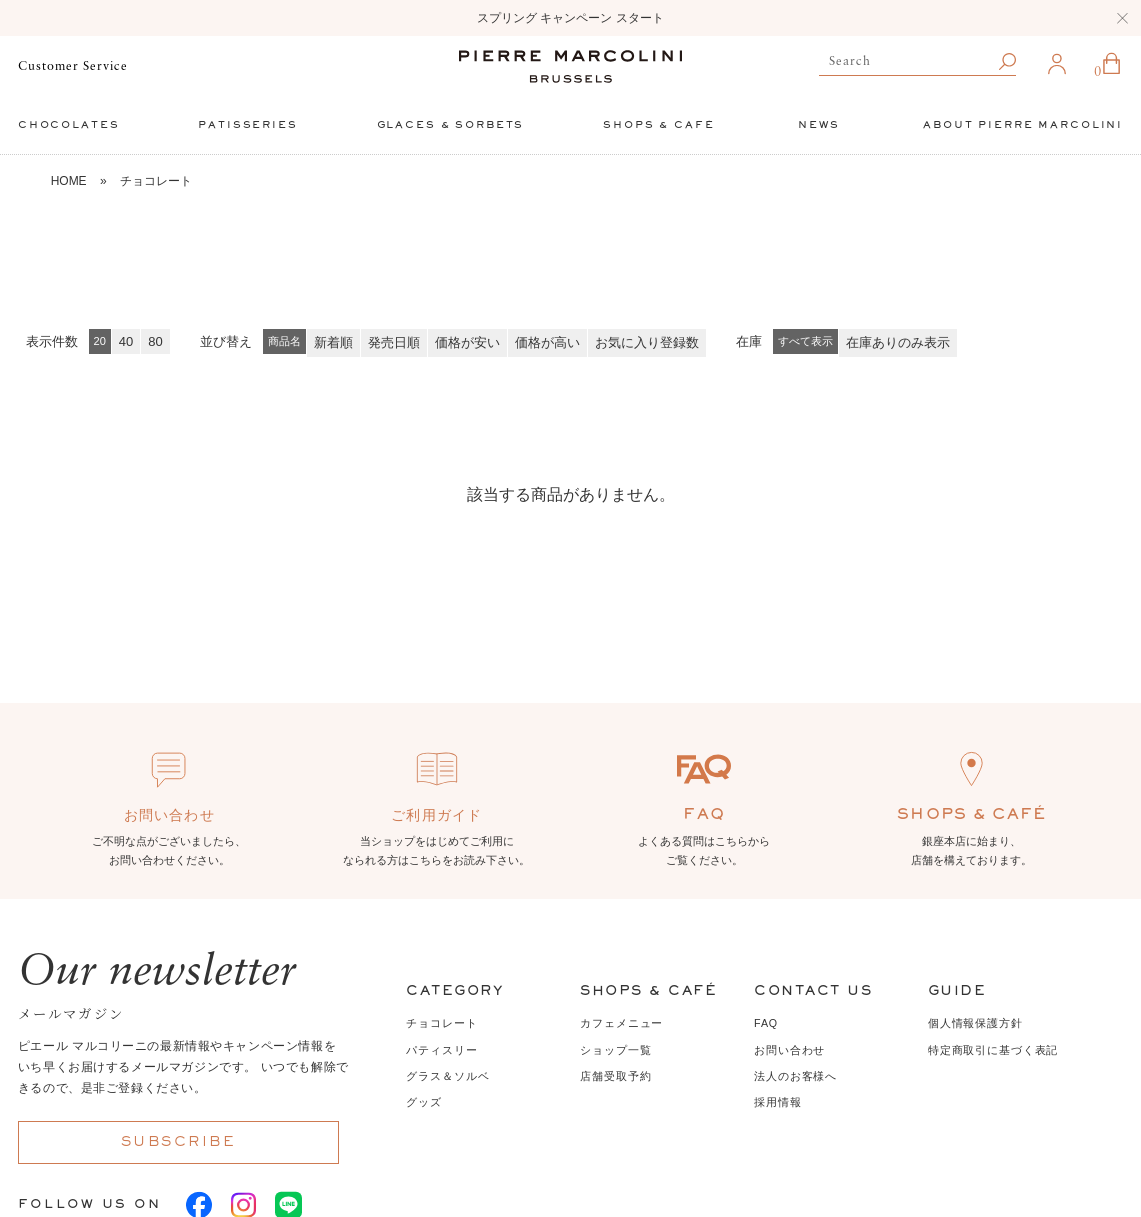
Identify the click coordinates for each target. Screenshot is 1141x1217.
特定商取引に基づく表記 (993, 1050)
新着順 (333, 342)
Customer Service (73, 66)
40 (126, 341)
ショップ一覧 (615, 1050)
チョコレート (156, 181)
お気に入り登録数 (647, 342)
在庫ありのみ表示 (898, 342)
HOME (69, 181)
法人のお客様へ (795, 1076)
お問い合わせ (789, 1050)
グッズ (424, 1102)
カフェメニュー (621, 1023)
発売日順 (394, 342)
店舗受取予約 (615, 1076)
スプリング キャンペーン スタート (570, 18)
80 (155, 341)
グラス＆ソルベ (447, 1076)
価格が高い (547, 342)
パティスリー (441, 1050)
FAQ (766, 1023)
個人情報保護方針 (975, 1023)
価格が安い (467, 342)
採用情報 (777, 1102)
